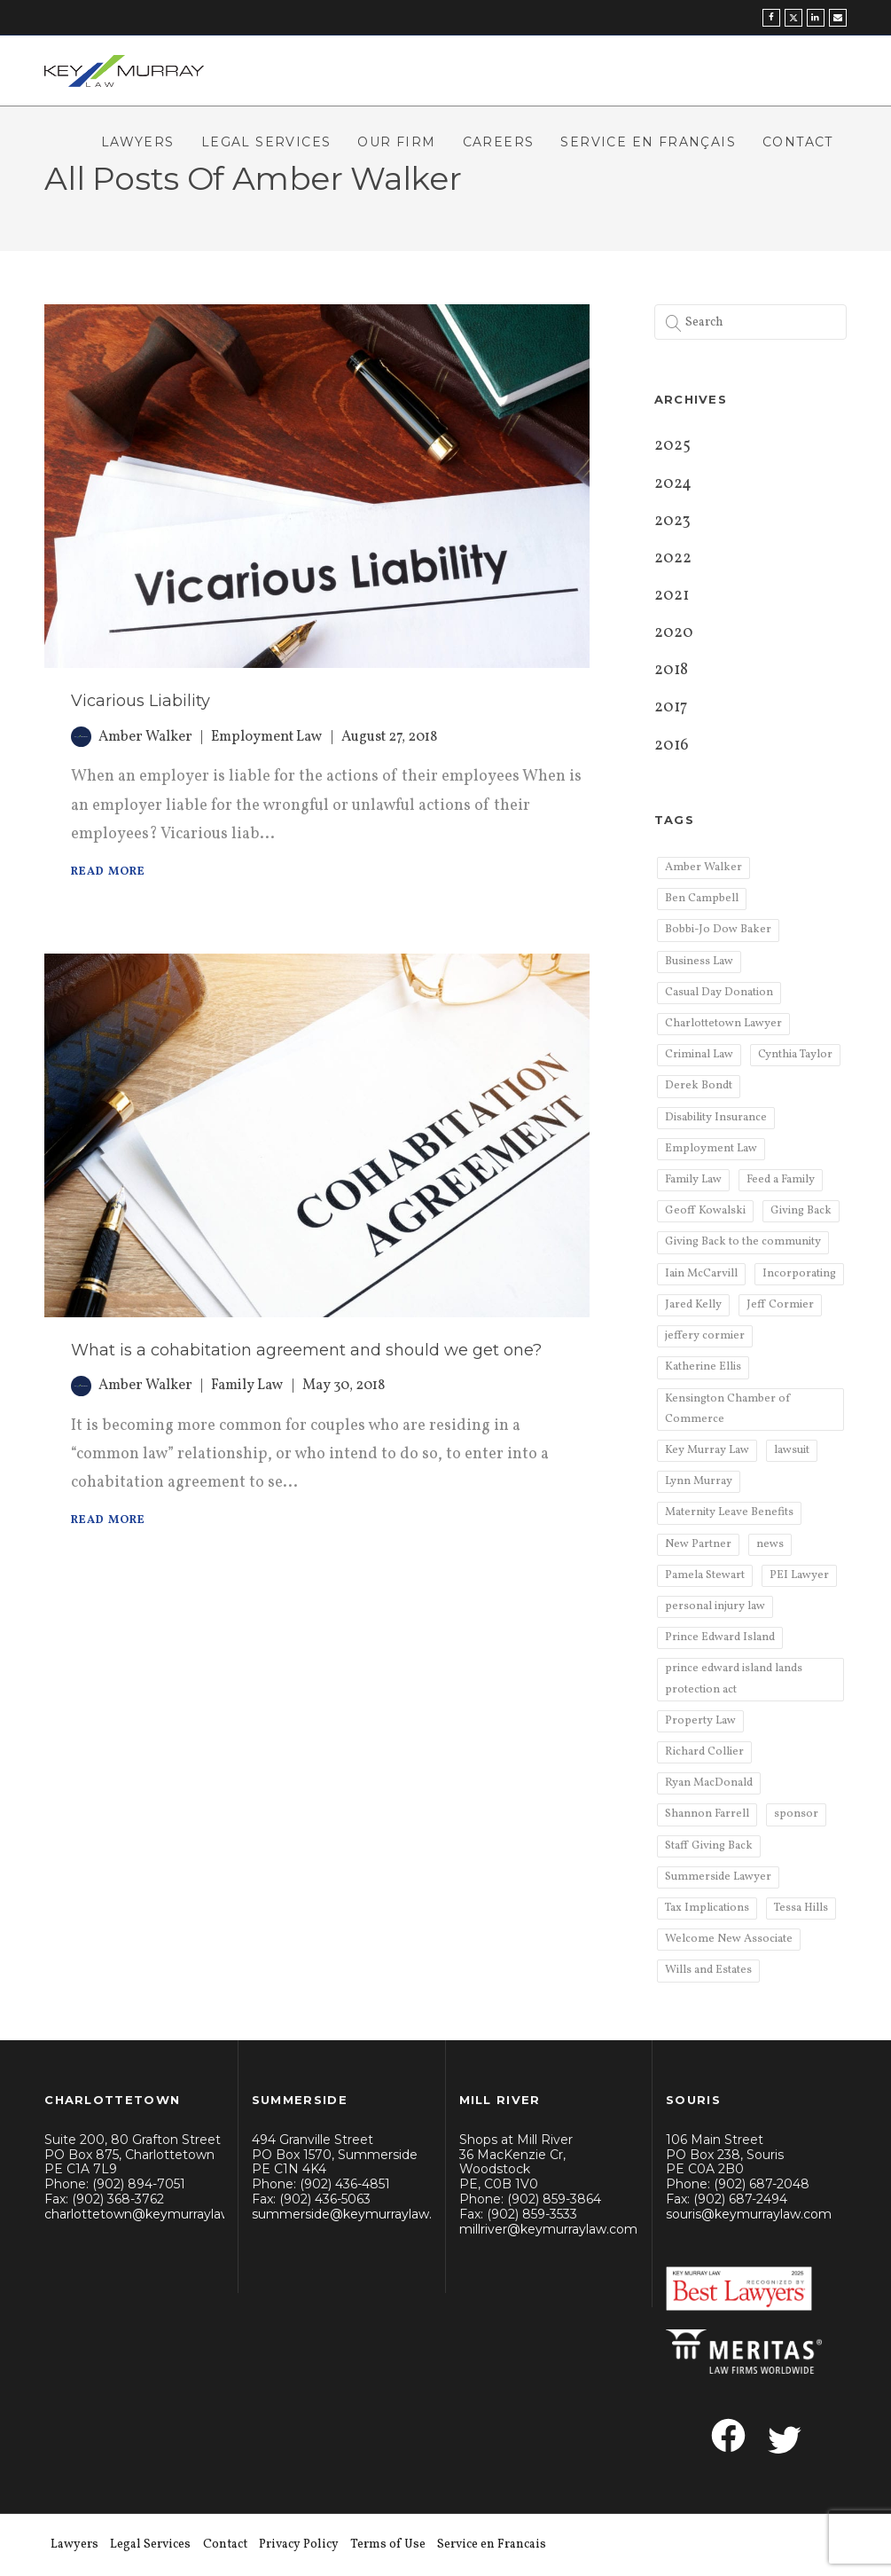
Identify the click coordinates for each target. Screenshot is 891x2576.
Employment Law (267, 737)
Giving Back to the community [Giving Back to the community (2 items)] (743, 1242)
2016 (671, 745)
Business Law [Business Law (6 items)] (699, 962)
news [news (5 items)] (770, 1544)
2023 (672, 521)
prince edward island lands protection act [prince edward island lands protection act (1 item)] (733, 1679)
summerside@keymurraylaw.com (356, 2214)
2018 (671, 670)
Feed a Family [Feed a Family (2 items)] (780, 1180)
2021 (671, 596)
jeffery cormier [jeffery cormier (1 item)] (705, 1336)
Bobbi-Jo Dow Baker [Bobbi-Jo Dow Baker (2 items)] (718, 930)
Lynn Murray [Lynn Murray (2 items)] (698, 1481)
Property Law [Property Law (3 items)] (700, 1721)
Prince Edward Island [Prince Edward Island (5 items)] (720, 1637)
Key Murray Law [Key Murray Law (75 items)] (707, 1450)
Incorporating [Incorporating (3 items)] (799, 1274)
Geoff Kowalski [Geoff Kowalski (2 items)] (705, 1211)
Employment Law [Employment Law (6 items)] (711, 1149)
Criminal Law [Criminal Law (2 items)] (699, 1055)
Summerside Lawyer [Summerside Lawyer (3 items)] (718, 1877)
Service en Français (648, 142)
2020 (673, 633)
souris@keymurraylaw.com (749, 2214)
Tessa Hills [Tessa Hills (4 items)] (801, 1908)
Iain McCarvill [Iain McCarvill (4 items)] (701, 1274)
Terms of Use (388, 2544)
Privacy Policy (299, 2544)
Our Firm (396, 142)
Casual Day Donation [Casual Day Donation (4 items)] (719, 993)
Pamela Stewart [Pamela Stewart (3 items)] (705, 1575)
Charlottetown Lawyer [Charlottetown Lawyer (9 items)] (723, 1024)
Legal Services (266, 142)
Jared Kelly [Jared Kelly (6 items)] (693, 1305)
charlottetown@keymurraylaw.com (153, 2214)
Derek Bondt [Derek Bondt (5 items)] (698, 1086)
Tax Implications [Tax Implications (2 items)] (707, 1908)
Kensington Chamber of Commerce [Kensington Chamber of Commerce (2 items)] (727, 1409)
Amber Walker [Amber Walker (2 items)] (703, 868)
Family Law (247, 1385)
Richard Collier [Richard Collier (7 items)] (704, 1752)
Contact (797, 142)
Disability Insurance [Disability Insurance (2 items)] (716, 1118)
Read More (108, 872)
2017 (670, 707)
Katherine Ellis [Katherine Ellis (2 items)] (703, 1367)
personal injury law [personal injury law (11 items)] (715, 1606)
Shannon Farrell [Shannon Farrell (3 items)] (707, 1814)
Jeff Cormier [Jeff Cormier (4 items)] (780, 1305)
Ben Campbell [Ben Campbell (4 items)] (702, 899)
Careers (499, 142)
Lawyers (138, 142)
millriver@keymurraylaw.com (548, 2229)
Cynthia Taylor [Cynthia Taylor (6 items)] (795, 1055)
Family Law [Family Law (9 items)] (693, 1180)
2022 (673, 558)
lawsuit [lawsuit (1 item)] (791, 1450)
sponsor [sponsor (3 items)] (796, 1814)
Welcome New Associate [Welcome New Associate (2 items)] (729, 1939)
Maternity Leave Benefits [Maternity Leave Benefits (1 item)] (729, 1512)
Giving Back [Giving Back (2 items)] (801, 1211)
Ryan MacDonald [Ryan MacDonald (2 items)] (709, 1783)
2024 (673, 484)
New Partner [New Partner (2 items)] (698, 1544)
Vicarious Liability (140, 701)
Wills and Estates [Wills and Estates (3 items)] (708, 1970)
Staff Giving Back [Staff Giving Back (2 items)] (709, 1846)
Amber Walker (145, 737)
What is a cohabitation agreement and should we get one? (306, 1350)
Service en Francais (491, 2544)
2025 (672, 446)
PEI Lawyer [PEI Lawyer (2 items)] (799, 1575)
